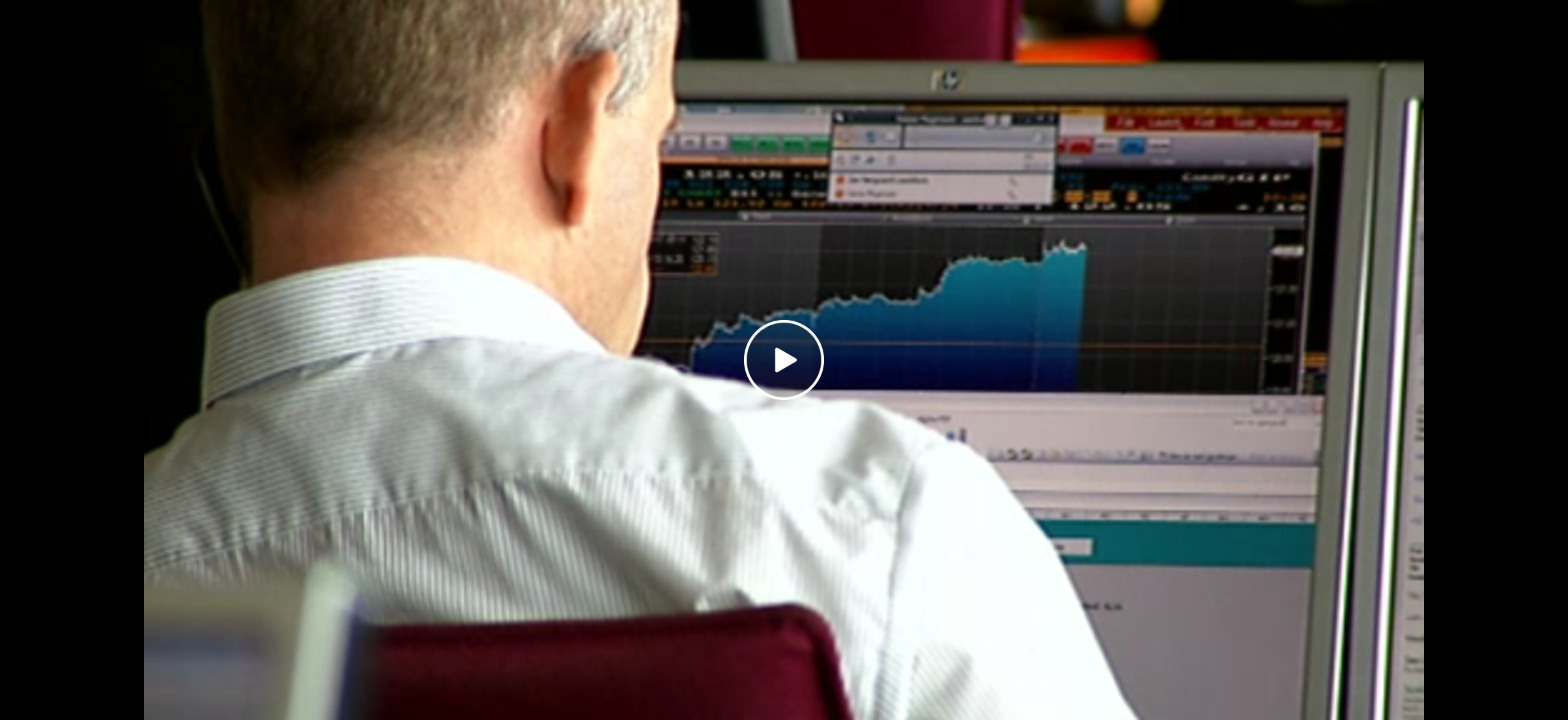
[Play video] (784, 360)
